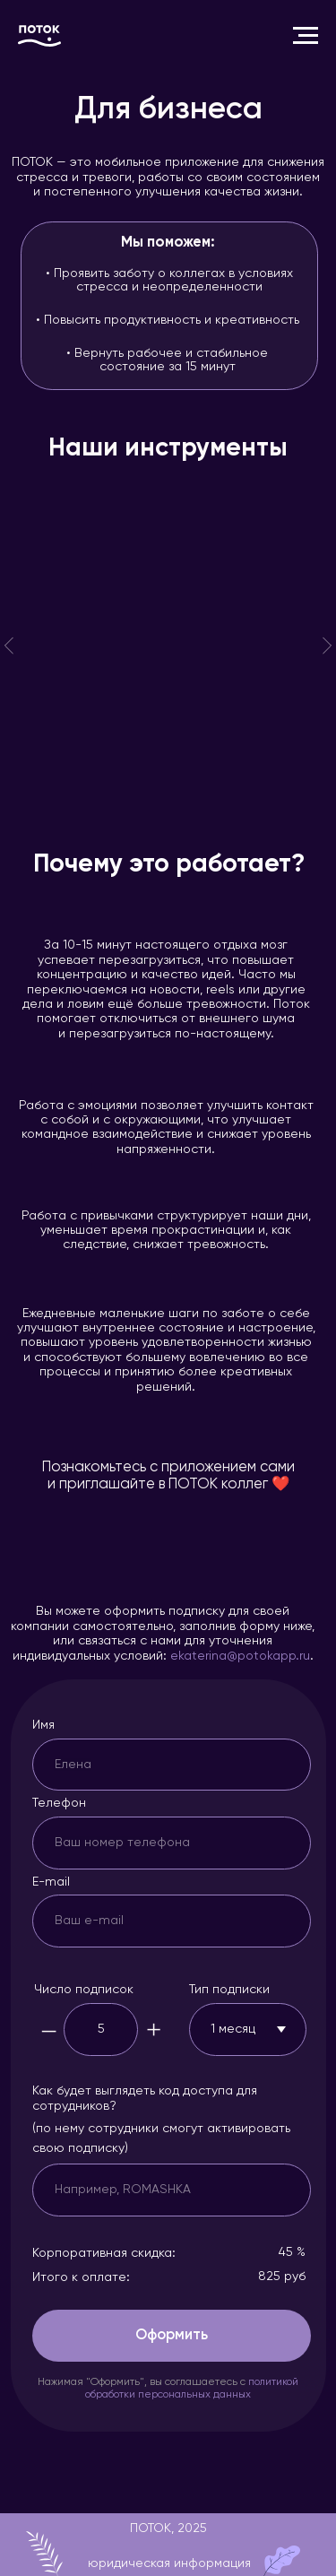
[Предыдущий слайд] (8, 645)
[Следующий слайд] (327, 645)
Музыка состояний (143, 532)
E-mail (51, 1882)
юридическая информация (169, 2563)
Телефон (59, 1803)
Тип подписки (229, 1989)
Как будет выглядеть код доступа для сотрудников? (144, 2098)
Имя (43, 1725)
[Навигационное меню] (305, 36)
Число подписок (84, 1989)
